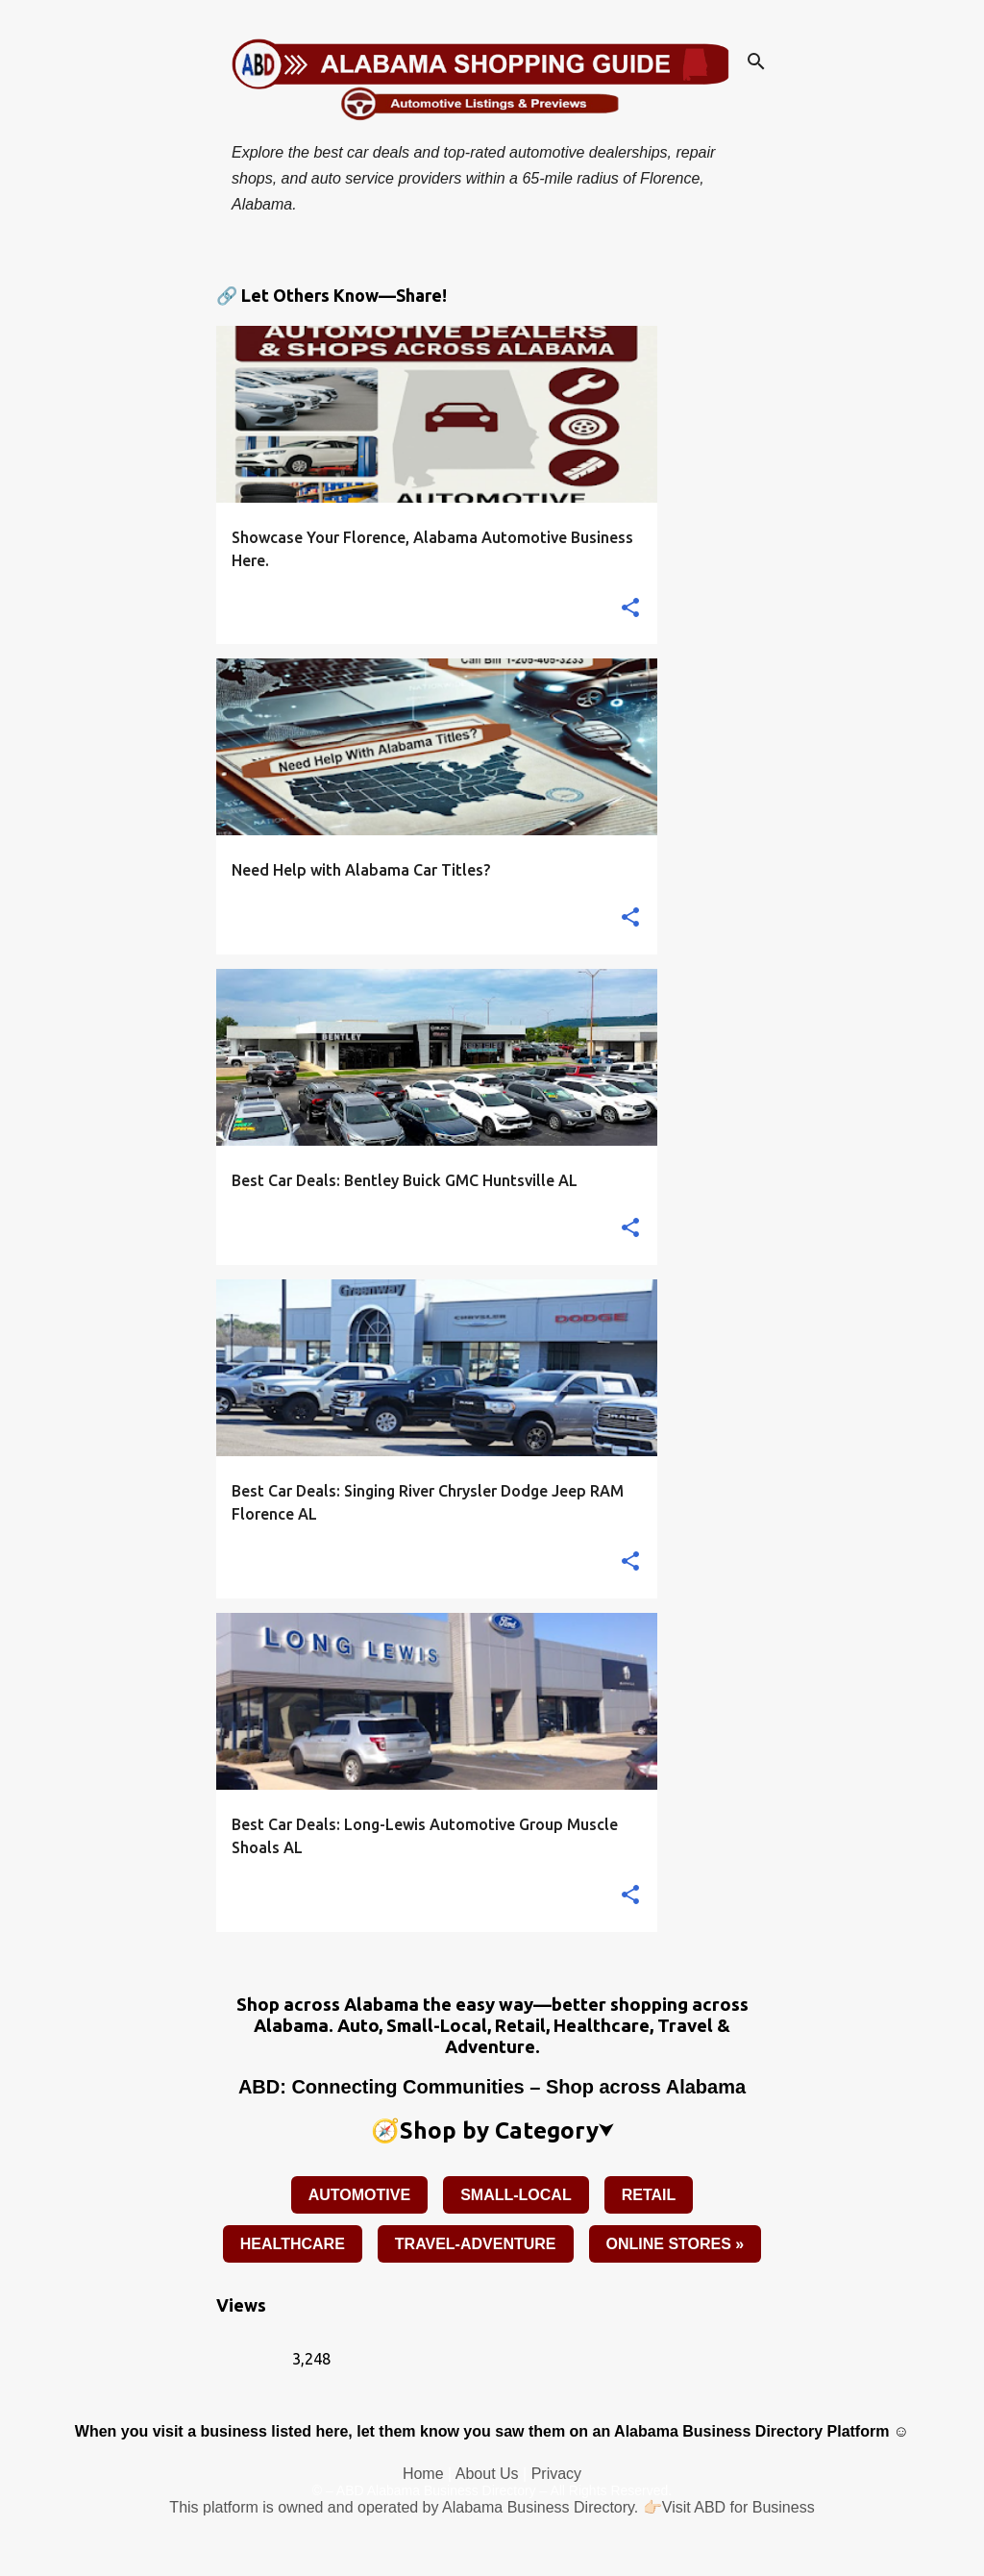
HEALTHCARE (292, 2244)
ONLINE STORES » (675, 2244)
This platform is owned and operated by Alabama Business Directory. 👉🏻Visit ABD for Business (491, 2507)
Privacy (556, 2473)
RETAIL (649, 2195)
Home (423, 2473)
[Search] (756, 61)
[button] (630, 609)
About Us (487, 2473)
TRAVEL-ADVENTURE (475, 2244)
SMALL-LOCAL (516, 2195)
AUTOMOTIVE (359, 2195)
